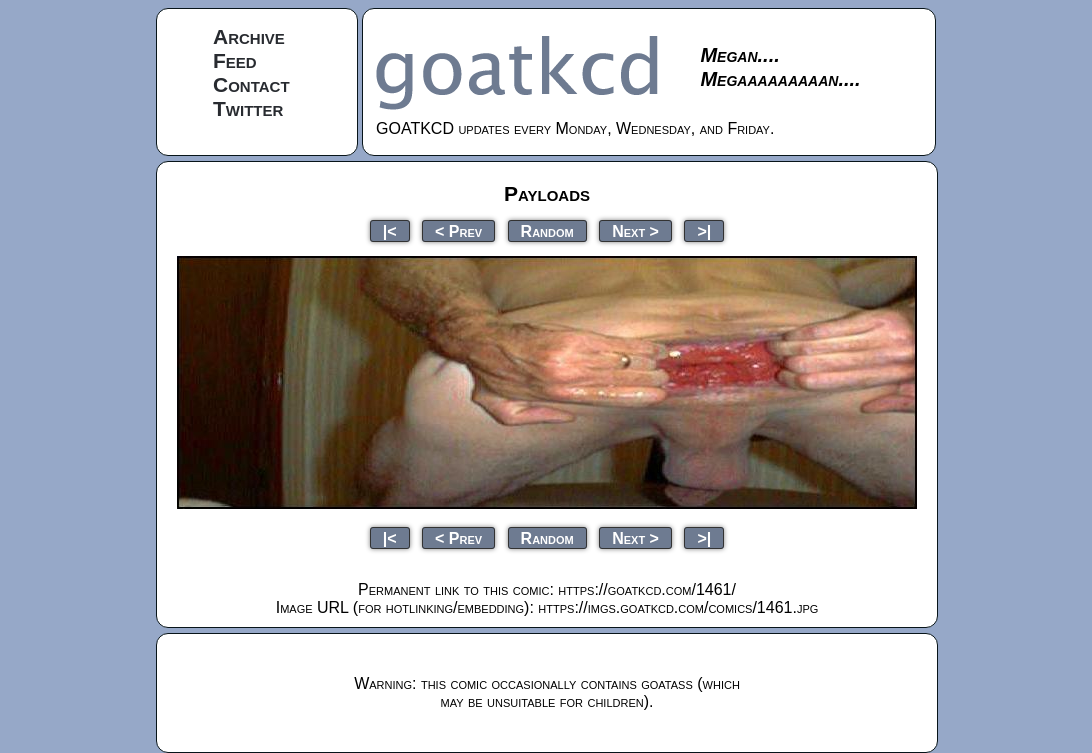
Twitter (248, 108)
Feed (235, 60)
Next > (635, 230)
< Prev (458, 230)
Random (547, 230)
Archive (249, 36)
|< (390, 230)
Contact (251, 84)
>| (704, 230)
